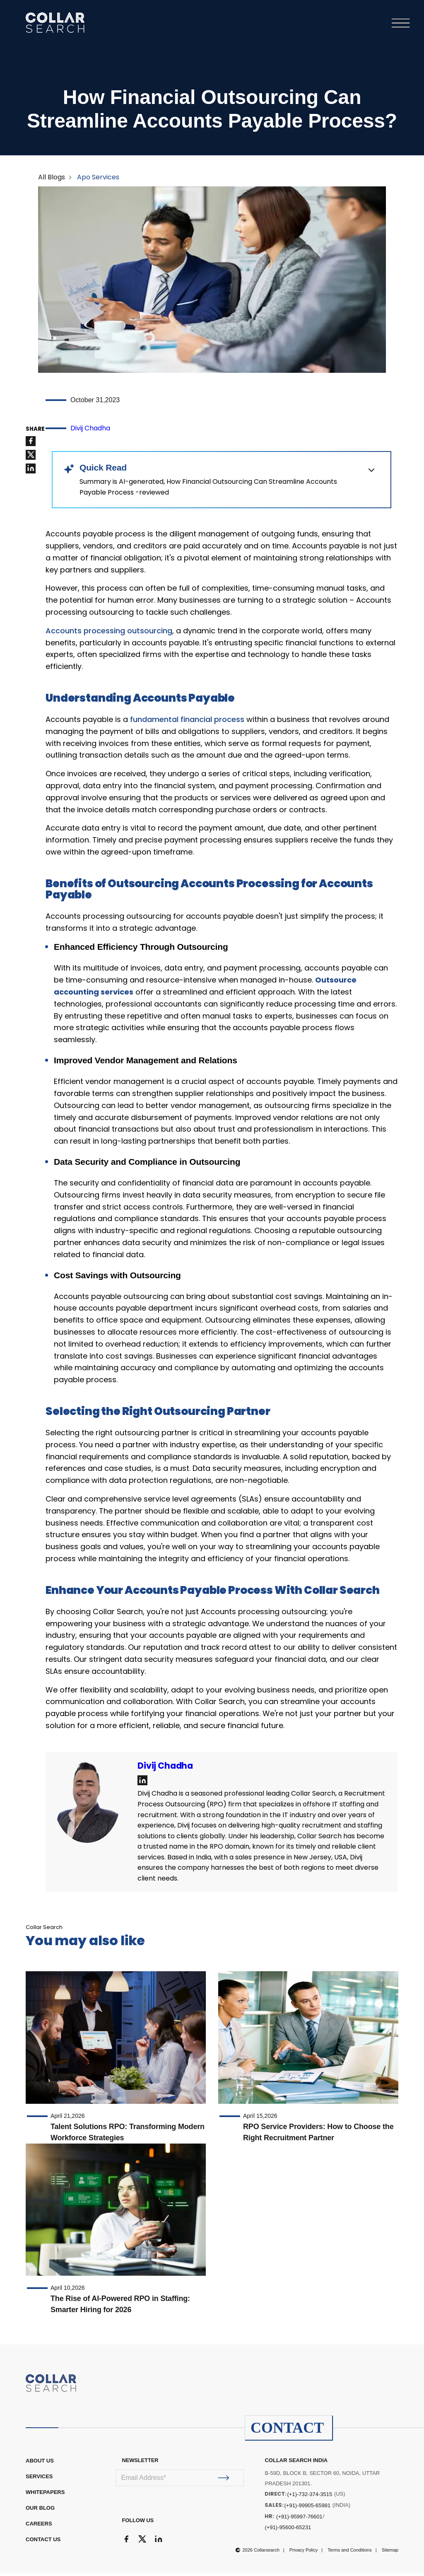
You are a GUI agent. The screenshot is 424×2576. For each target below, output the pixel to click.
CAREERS (39, 2526)
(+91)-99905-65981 (307, 2508)
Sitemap (390, 2552)
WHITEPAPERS (45, 2495)
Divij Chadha (90, 430)
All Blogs (51, 179)
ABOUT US (40, 2463)
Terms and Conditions (349, 2552)
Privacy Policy (303, 2552)
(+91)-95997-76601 (299, 2519)
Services (39, 2479)
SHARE (35, 431)
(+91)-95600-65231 (288, 2530)
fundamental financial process (187, 722)
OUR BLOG (40, 2510)
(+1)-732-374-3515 (309, 2497)
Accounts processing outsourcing (109, 633)
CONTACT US (43, 2542)
